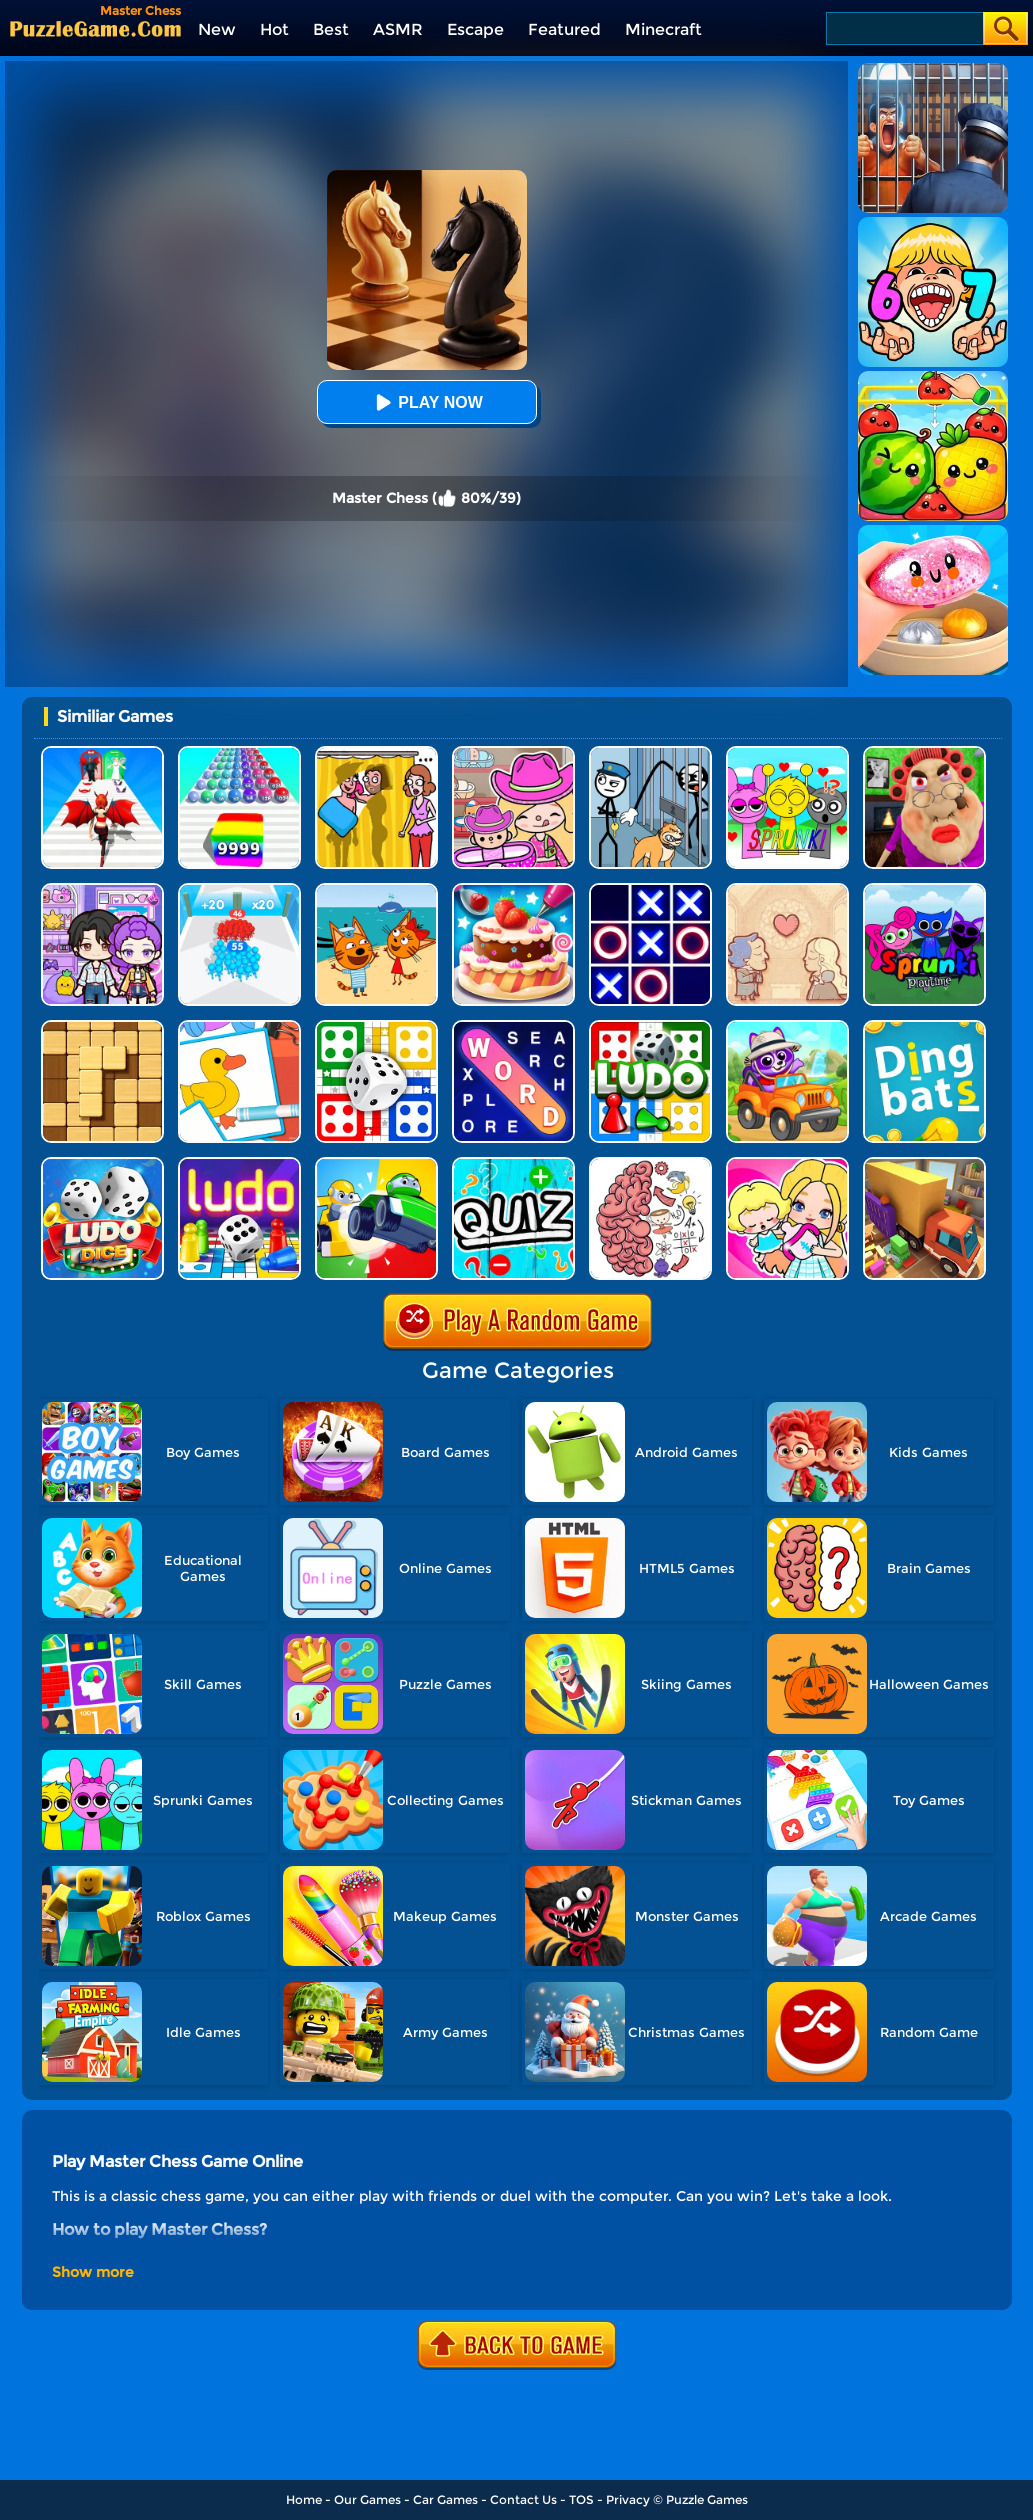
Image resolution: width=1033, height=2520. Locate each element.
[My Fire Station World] (787, 1164)
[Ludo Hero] (650, 1027)
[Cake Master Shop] (513, 890)
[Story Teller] (787, 890)
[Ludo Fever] (376, 1027)
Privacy (628, 2499)
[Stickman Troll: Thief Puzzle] (650, 753)
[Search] (903, 28)
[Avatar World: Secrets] (102, 890)
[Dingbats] (924, 1027)
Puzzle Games (707, 2499)
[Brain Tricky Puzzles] (650, 1164)
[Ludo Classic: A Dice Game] (102, 1164)
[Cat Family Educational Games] (376, 890)
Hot (274, 29)
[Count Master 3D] (239, 890)
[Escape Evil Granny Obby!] (924, 753)
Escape (475, 29)
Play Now (426, 402)
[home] (95, 28)
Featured (564, 29)
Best (331, 29)
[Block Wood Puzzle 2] (102, 1027)
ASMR (398, 29)
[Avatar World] (513, 753)
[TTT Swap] (650, 890)
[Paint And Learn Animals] (787, 1027)
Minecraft (663, 29)
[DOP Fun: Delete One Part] (376, 753)
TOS (581, 2499)
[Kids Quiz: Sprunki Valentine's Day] (787, 753)
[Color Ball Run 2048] (239, 753)
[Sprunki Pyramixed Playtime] (924, 890)
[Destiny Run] (102, 753)
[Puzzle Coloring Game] (239, 1027)
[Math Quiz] (513, 1164)
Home (304, 2499)
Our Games (367, 2499)
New (217, 29)
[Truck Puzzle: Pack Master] (924, 1164)
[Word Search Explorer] (513, 1027)
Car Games (445, 2499)
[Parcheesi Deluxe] (239, 1164)
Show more (93, 2272)
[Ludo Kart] (376, 1164)
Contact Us (523, 2499)
